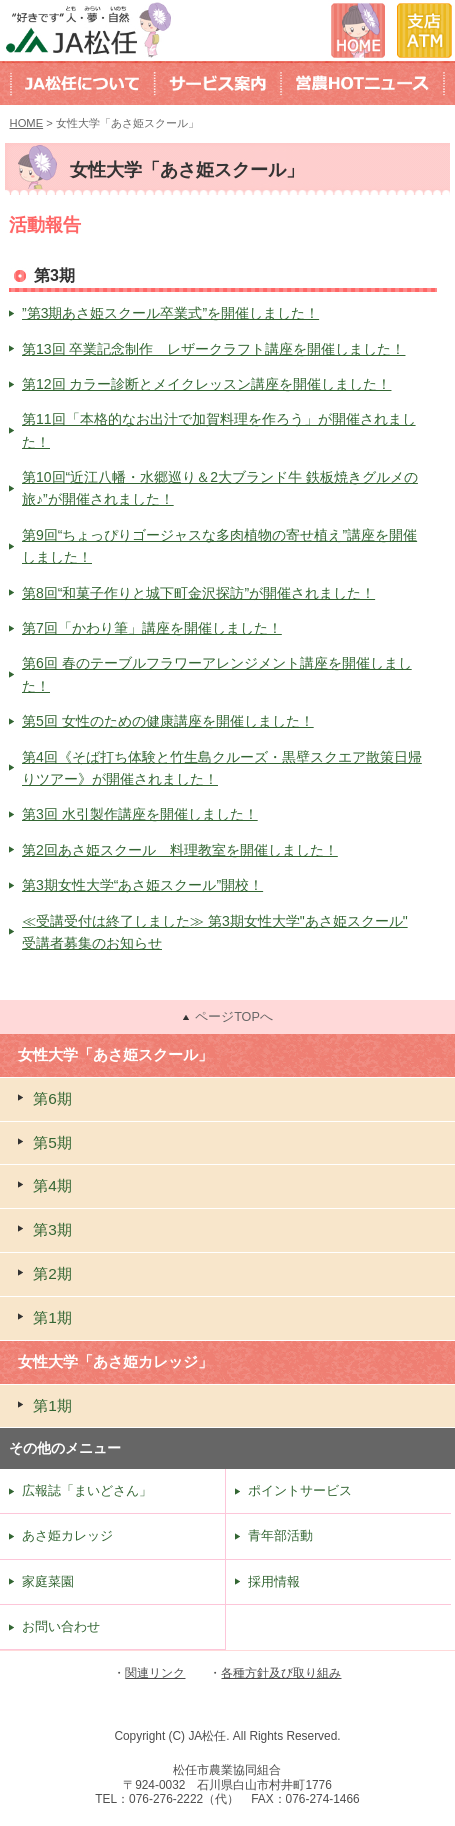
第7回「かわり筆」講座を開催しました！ (152, 628)
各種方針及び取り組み (281, 1673)
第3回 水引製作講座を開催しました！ (140, 814)
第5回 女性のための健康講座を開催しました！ (168, 721)
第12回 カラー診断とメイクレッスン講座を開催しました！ (206, 384)
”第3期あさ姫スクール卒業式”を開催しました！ (170, 313)
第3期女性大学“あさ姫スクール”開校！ (142, 885)
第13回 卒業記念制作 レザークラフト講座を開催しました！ (213, 349)
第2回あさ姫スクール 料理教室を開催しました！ (180, 850)
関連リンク (155, 1673)
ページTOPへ (234, 1017)
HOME (27, 123)
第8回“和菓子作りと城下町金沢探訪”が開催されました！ (198, 593)
